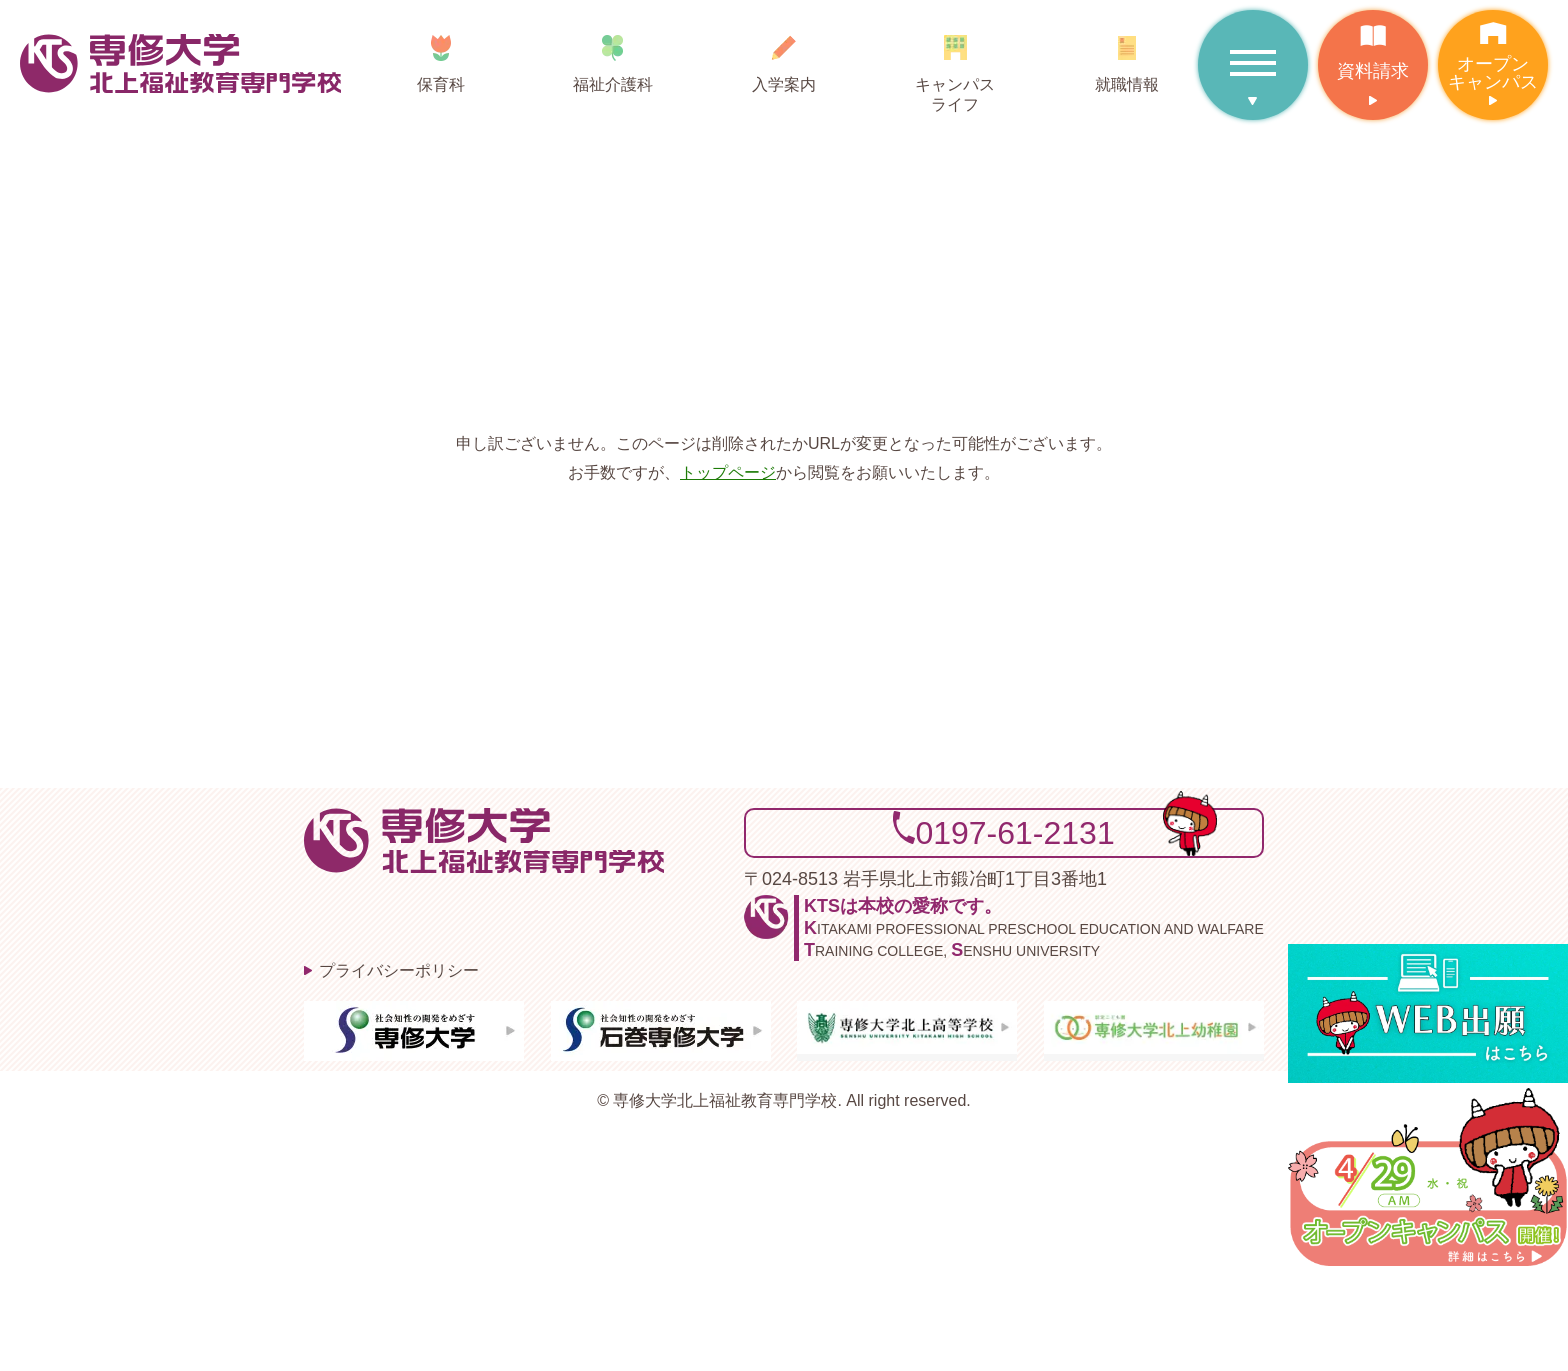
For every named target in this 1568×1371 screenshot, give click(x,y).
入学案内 (783, 56)
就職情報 (1126, 56)
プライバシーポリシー (399, 970)
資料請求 (1373, 45)
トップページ (728, 472)
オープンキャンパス (1493, 51)
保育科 (441, 56)
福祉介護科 (612, 56)
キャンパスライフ (955, 66)
